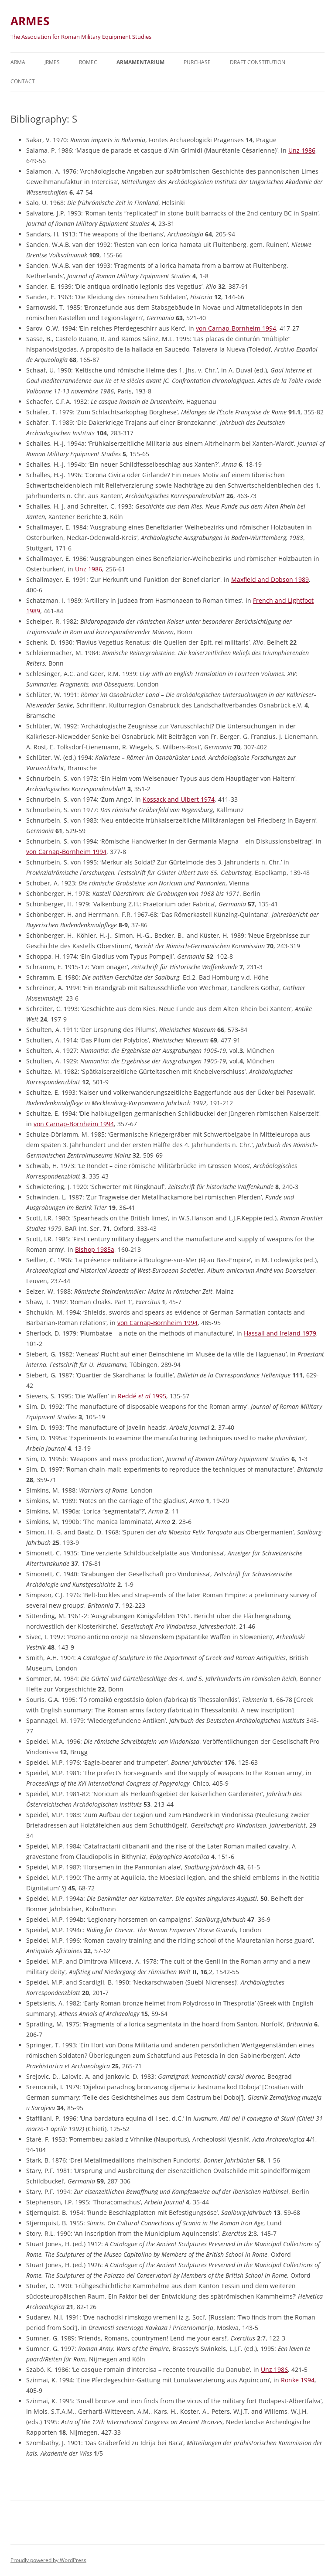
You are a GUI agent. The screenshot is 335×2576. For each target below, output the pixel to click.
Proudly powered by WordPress (48, 2560)
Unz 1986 (301, 150)
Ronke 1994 (297, 2380)
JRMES (52, 62)
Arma (17, 62)
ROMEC (88, 62)
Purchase (197, 62)
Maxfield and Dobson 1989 (270, 579)
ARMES (29, 21)
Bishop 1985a (94, 1249)
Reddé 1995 (142, 1396)
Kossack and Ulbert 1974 (179, 799)
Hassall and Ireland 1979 (280, 1333)
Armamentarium (140, 62)
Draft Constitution (257, 62)
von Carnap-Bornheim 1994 (236, 328)
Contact (22, 81)
